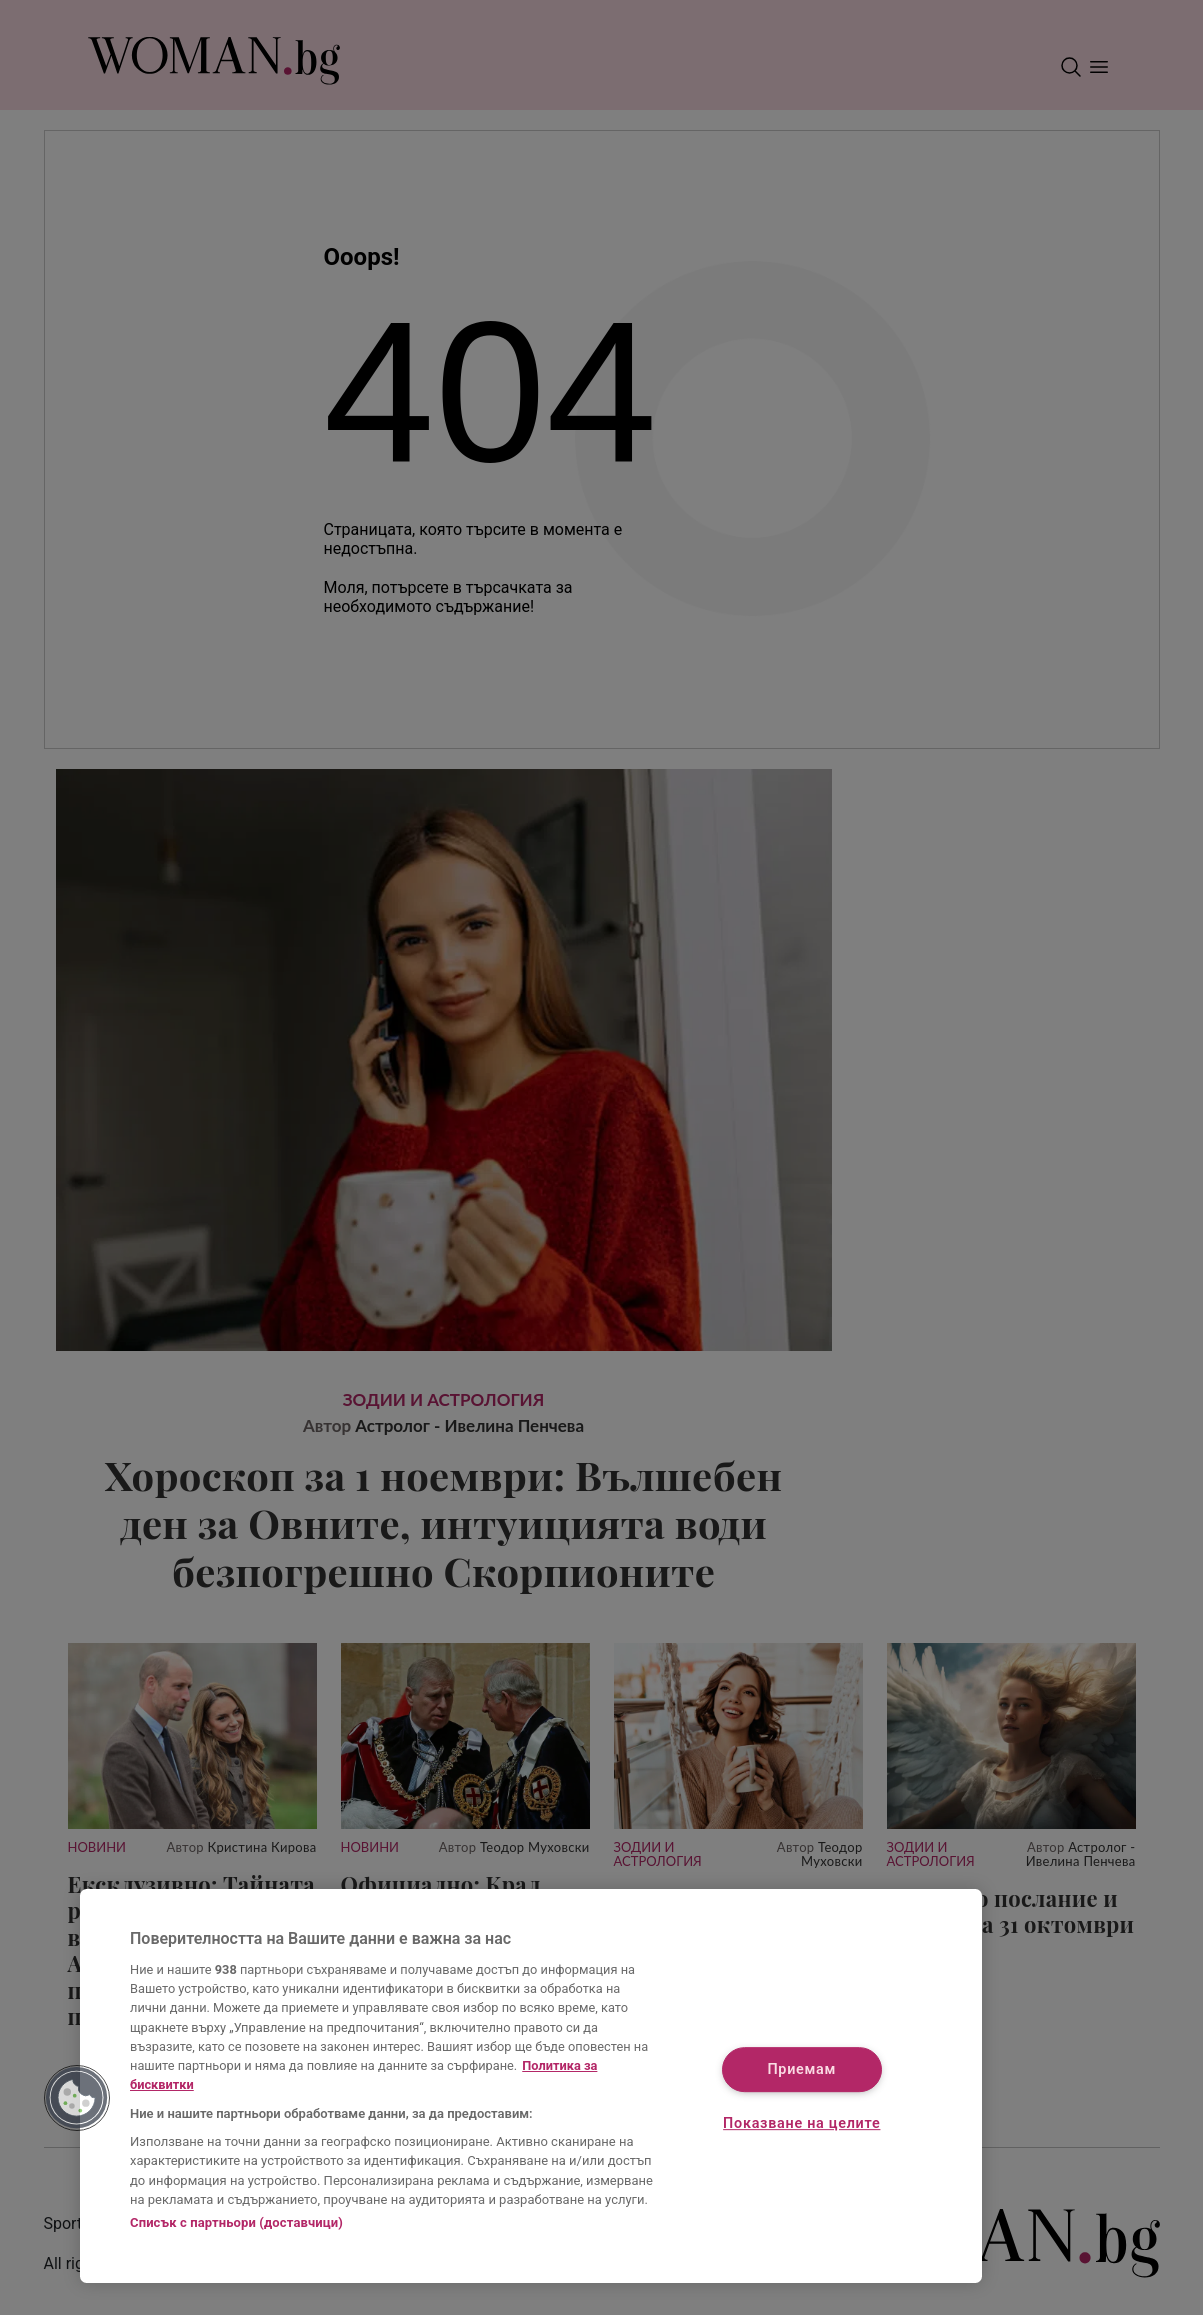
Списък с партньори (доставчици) (236, 2222)
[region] (531, 2086)
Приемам (801, 2069)
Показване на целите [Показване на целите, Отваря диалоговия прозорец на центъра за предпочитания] (801, 2123)
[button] (77, 2098)
